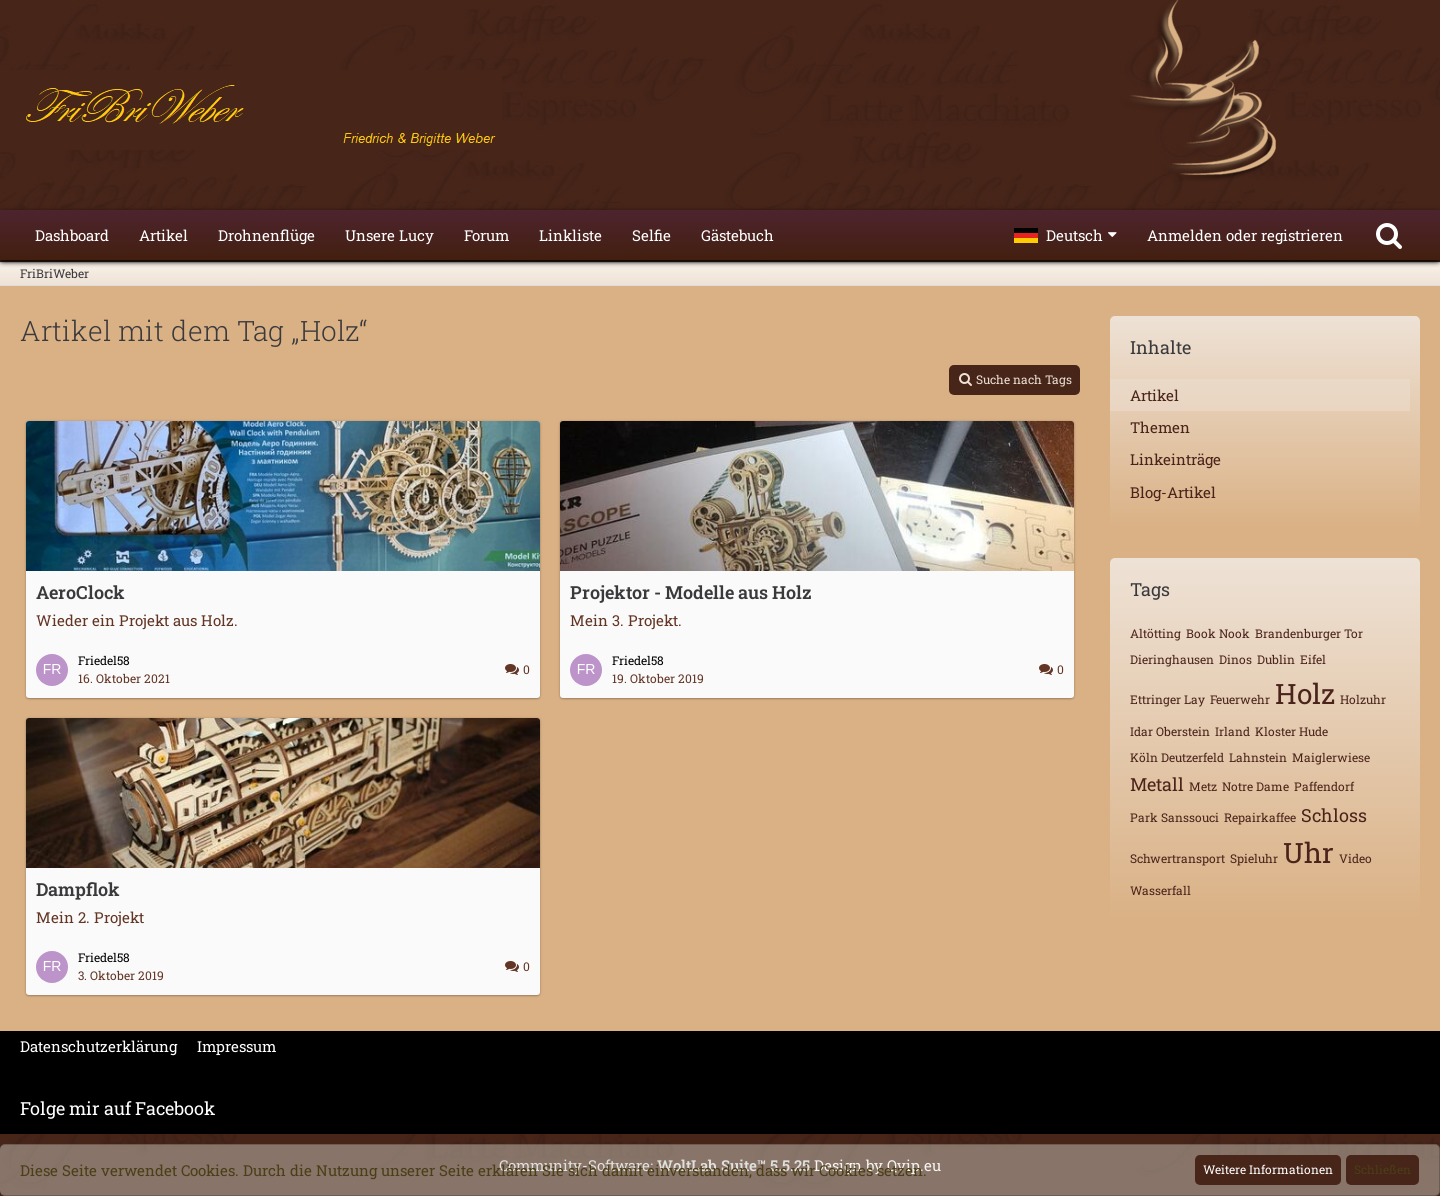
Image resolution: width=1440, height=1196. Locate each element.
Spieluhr (1254, 858)
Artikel (1154, 395)
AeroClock (80, 592)
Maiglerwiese (1331, 757)
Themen (1160, 427)
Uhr (1308, 852)
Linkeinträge (1175, 459)
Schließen (1382, 1169)
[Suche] (1389, 235)
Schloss (1334, 815)
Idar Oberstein (1170, 731)
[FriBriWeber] (720, 110)
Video (1355, 858)
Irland (1232, 731)
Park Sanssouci (1174, 817)
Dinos (1235, 659)
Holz (1305, 693)
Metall (1157, 784)
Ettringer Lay (1167, 699)
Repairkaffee (1260, 817)
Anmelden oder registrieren (1245, 235)
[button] (1065, 235)
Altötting (1155, 633)
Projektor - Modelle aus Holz (691, 592)
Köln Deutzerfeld (1177, 757)
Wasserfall (1160, 890)
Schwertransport (1177, 858)
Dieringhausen (1172, 659)
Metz (1203, 786)
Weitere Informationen (1268, 1169)
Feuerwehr (1240, 699)
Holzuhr (1363, 699)
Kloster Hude (1291, 731)
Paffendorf (1324, 786)
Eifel (1313, 659)
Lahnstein (1258, 757)
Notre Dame (1255, 786)
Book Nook (1218, 633)
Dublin (1276, 659)
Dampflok (78, 889)
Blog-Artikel (1173, 492)
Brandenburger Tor (1309, 633)
